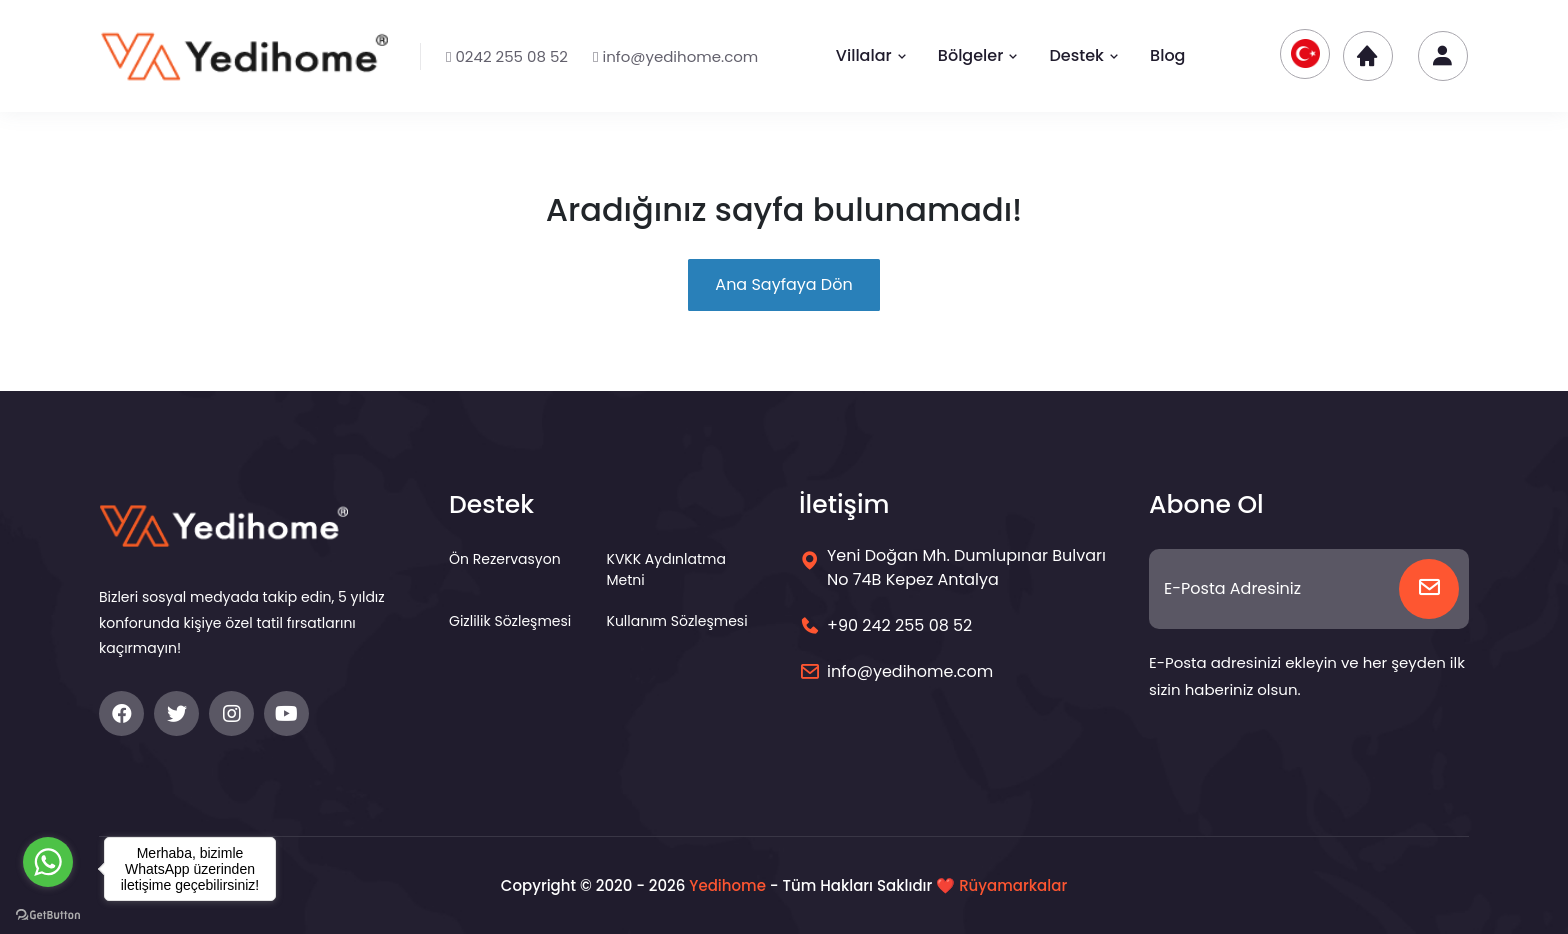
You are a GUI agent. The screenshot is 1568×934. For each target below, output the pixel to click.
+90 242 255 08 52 (899, 625)
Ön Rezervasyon (505, 559)
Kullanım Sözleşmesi (677, 621)
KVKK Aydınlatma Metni (666, 569)
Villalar (872, 55)
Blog (1167, 55)
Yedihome (727, 885)
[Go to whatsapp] (48, 862)
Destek (1084, 55)
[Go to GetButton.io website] (48, 914)
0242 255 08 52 (507, 56)
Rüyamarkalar (1013, 885)
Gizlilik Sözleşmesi (510, 621)
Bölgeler (979, 55)
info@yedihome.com (675, 56)
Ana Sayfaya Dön (783, 284)
